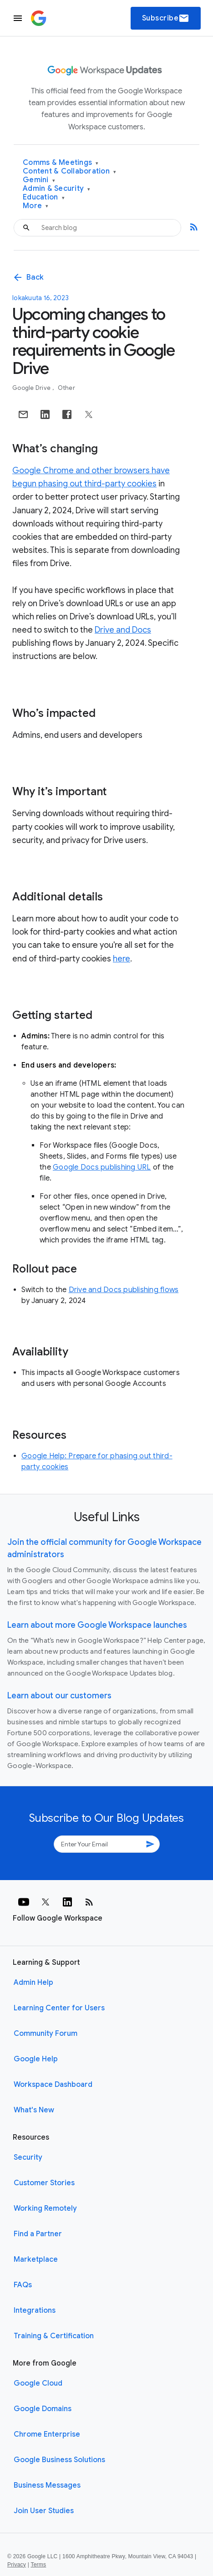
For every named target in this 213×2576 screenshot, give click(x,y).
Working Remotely (45, 2208)
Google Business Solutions (59, 2459)
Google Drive (32, 388)
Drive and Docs (123, 630)
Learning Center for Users (59, 2008)
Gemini (39, 180)
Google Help (36, 2059)
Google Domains (42, 2408)
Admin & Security (57, 188)
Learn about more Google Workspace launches (97, 1625)
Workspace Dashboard (53, 2084)
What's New (34, 2110)
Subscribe (166, 18)
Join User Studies (44, 2510)
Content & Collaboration (69, 171)
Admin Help (33, 1982)
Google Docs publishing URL (102, 1167)
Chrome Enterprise (47, 2434)
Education (44, 197)
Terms (38, 2564)
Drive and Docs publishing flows (124, 1289)
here (121, 959)
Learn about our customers (59, 1696)
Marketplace (36, 2259)
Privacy (16, 2564)
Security (28, 2157)
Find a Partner (38, 2234)
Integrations (35, 2310)
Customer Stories (44, 2183)
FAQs (23, 2285)
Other (66, 388)
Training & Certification (54, 2336)
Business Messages (47, 2485)
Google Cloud (38, 2383)
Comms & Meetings (61, 162)
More (36, 206)
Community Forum (45, 2033)
